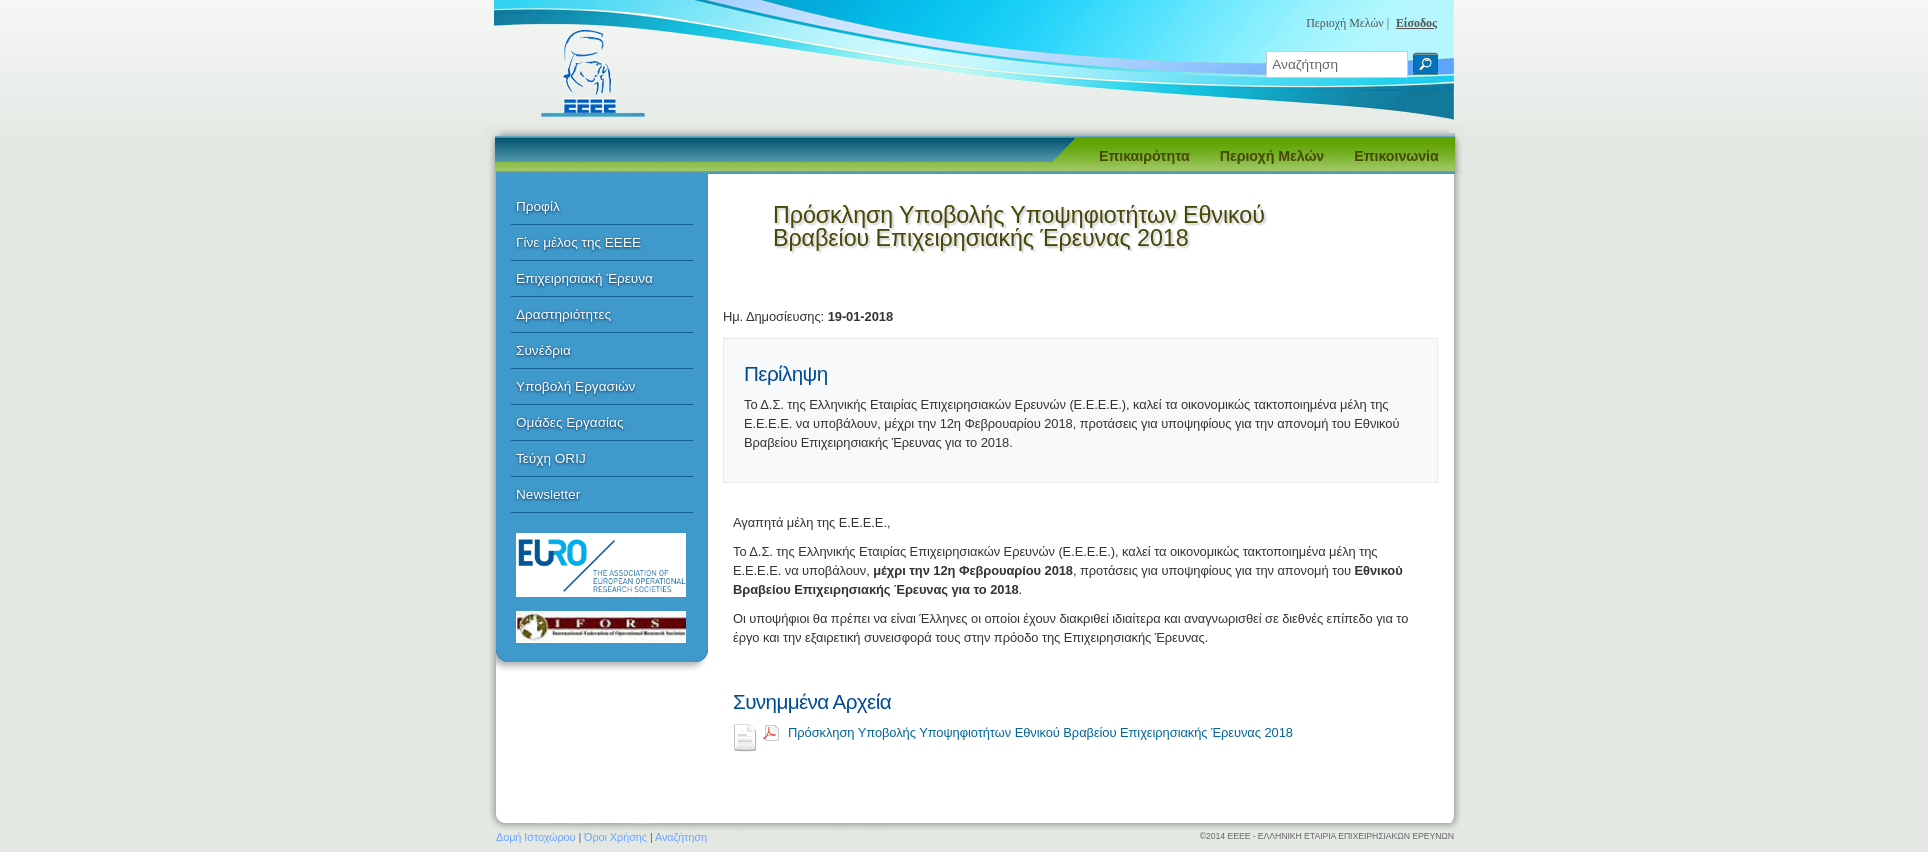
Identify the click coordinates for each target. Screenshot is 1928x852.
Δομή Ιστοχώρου (535, 837)
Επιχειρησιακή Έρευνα (584, 278)
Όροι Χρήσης (615, 837)
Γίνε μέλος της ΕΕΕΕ (578, 242)
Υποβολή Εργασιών (575, 386)
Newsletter (548, 494)
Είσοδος (1416, 23)
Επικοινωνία (1396, 156)
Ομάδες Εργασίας (570, 422)
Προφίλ (538, 206)
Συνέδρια (543, 350)
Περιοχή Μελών (1272, 156)
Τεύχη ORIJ (551, 458)
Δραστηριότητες (563, 314)
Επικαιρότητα (1144, 156)
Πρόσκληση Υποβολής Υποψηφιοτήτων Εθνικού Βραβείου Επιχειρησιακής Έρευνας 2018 (1040, 732)
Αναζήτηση (681, 837)
